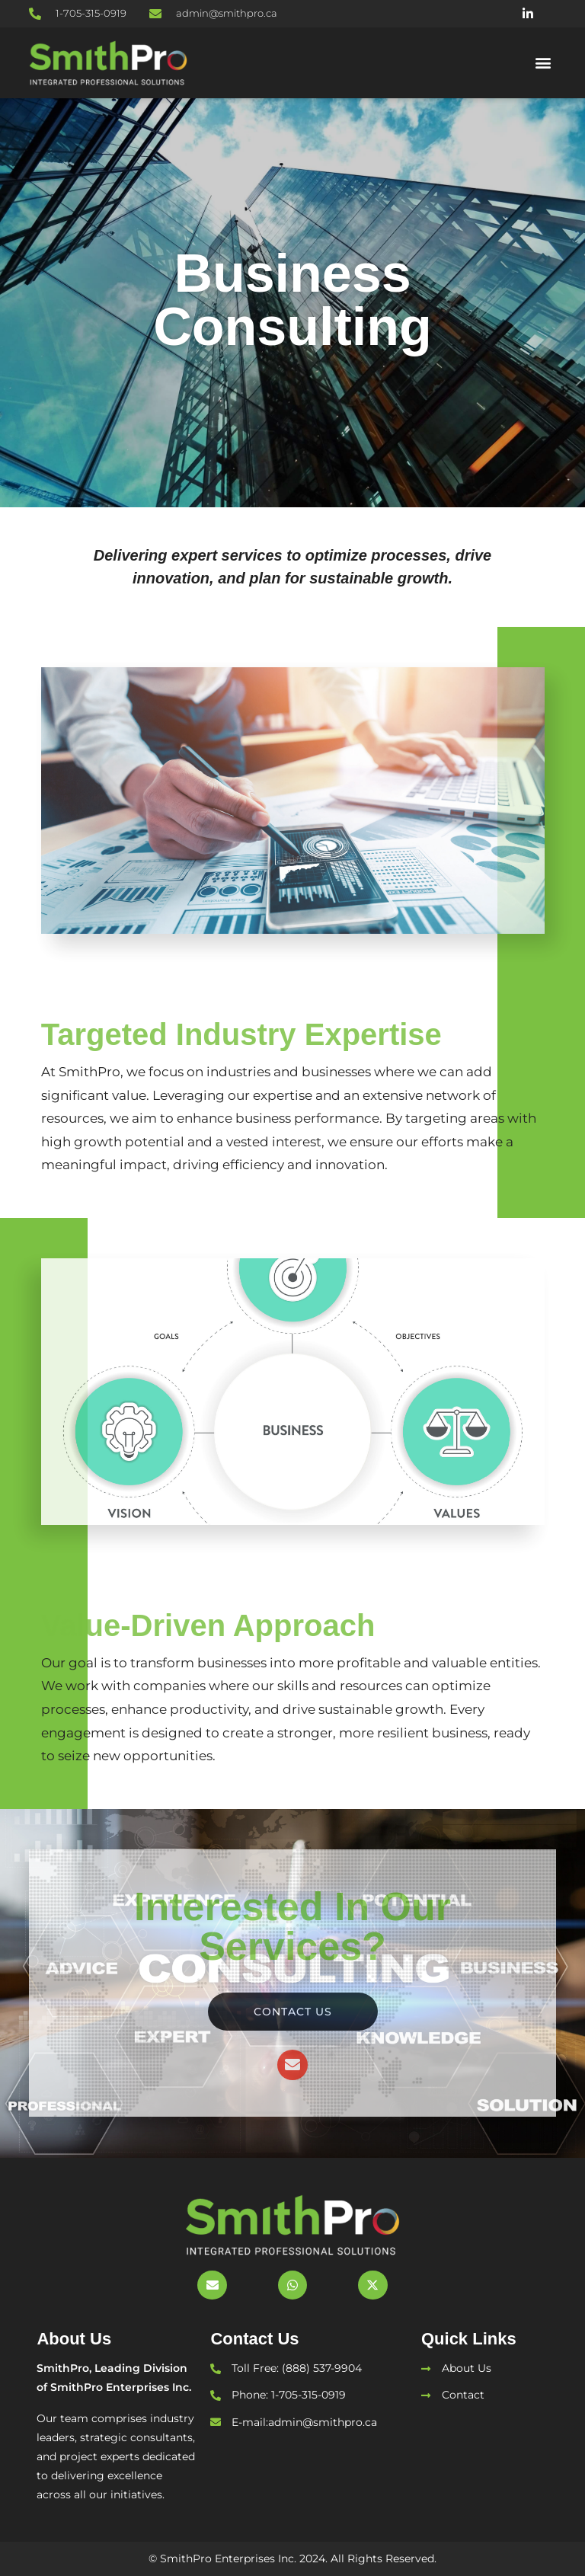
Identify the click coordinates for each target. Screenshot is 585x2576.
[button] (543, 62)
